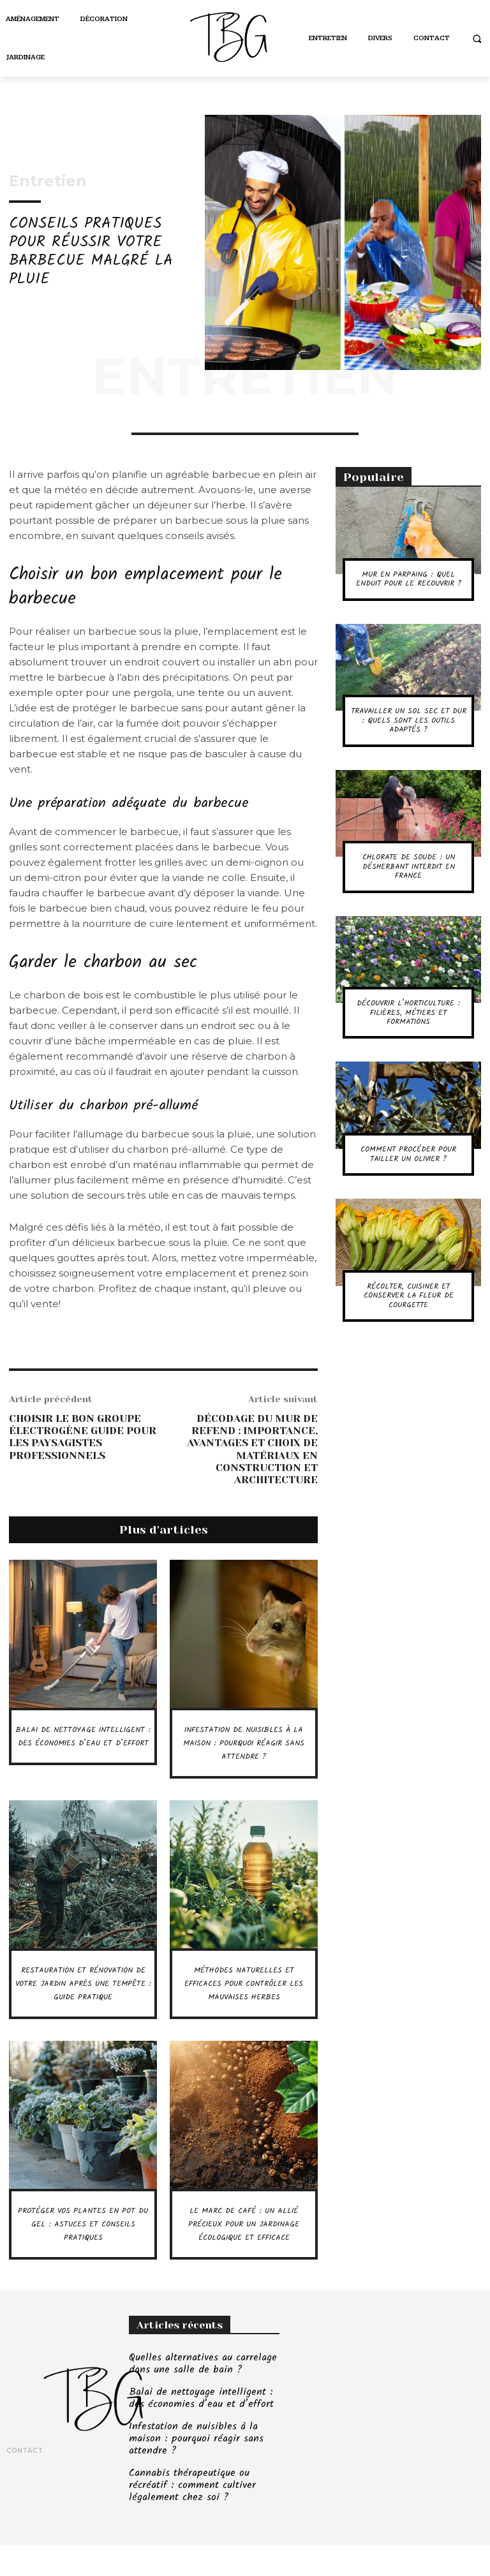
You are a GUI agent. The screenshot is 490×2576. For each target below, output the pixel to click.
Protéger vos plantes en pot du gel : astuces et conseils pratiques (83, 2251)
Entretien (48, 181)
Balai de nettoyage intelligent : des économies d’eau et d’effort (83, 1749)
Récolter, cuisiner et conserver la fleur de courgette (409, 1295)
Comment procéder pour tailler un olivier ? (408, 1153)
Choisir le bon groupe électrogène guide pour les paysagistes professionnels (82, 1437)
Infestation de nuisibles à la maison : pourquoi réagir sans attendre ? (244, 1743)
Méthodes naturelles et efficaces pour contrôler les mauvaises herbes (244, 1997)
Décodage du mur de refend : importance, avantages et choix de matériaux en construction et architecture (252, 1449)
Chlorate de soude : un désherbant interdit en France (408, 866)
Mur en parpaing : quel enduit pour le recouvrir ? (408, 578)
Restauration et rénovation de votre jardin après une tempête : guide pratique (83, 2003)
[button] (477, 39)
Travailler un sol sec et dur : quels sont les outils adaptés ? (408, 720)
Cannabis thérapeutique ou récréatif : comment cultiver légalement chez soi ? (187, 2518)
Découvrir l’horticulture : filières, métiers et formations (408, 1012)
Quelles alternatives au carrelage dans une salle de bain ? (199, 2403)
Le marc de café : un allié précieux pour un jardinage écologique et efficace (244, 2257)
